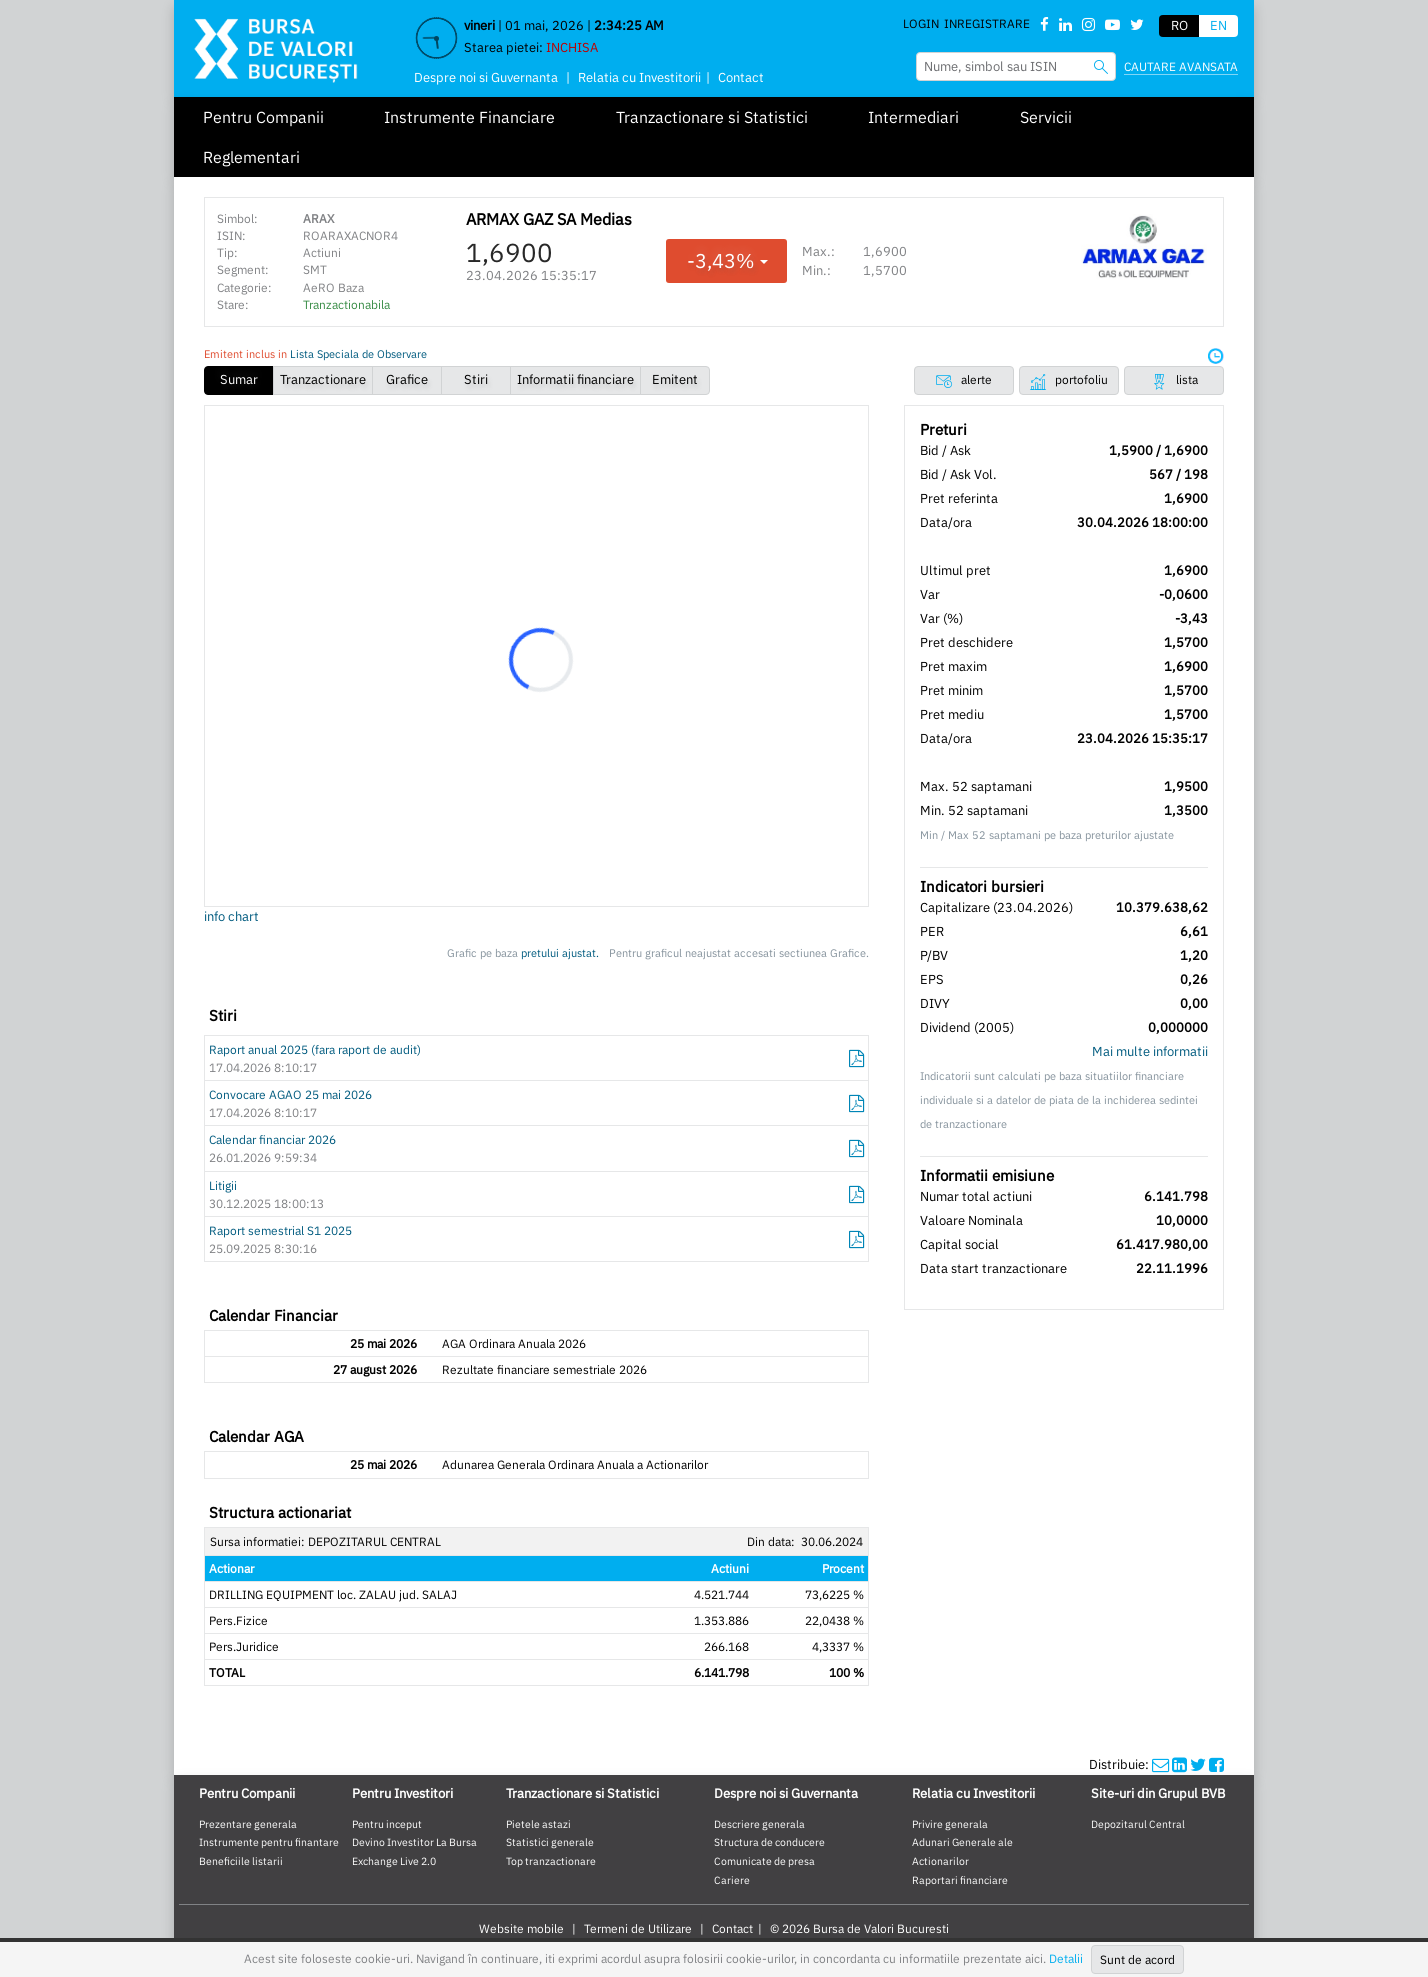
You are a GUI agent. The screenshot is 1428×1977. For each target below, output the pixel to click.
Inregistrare (987, 23)
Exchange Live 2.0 (394, 1861)
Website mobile (521, 1928)
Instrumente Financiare (469, 117)
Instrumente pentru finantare (269, 1842)
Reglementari (251, 157)
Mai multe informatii (1150, 1051)
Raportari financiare (960, 1880)
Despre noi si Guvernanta (486, 77)
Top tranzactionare (551, 1861)
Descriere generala (759, 1824)
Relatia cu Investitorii (639, 77)
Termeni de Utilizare (638, 1928)
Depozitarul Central (1138, 1824)
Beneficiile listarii (241, 1861)
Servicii (1046, 117)
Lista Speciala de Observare (358, 354)
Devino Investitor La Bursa (414, 1842)
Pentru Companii (263, 117)
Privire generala (950, 1824)
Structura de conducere (769, 1842)
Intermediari (913, 117)
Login (921, 23)
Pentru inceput (387, 1824)
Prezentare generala (248, 1824)
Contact (741, 77)
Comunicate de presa (764, 1861)
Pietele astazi (538, 1824)
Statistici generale (550, 1842)
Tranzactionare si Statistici (712, 117)
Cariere (732, 1880)
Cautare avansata (1181, 66)
